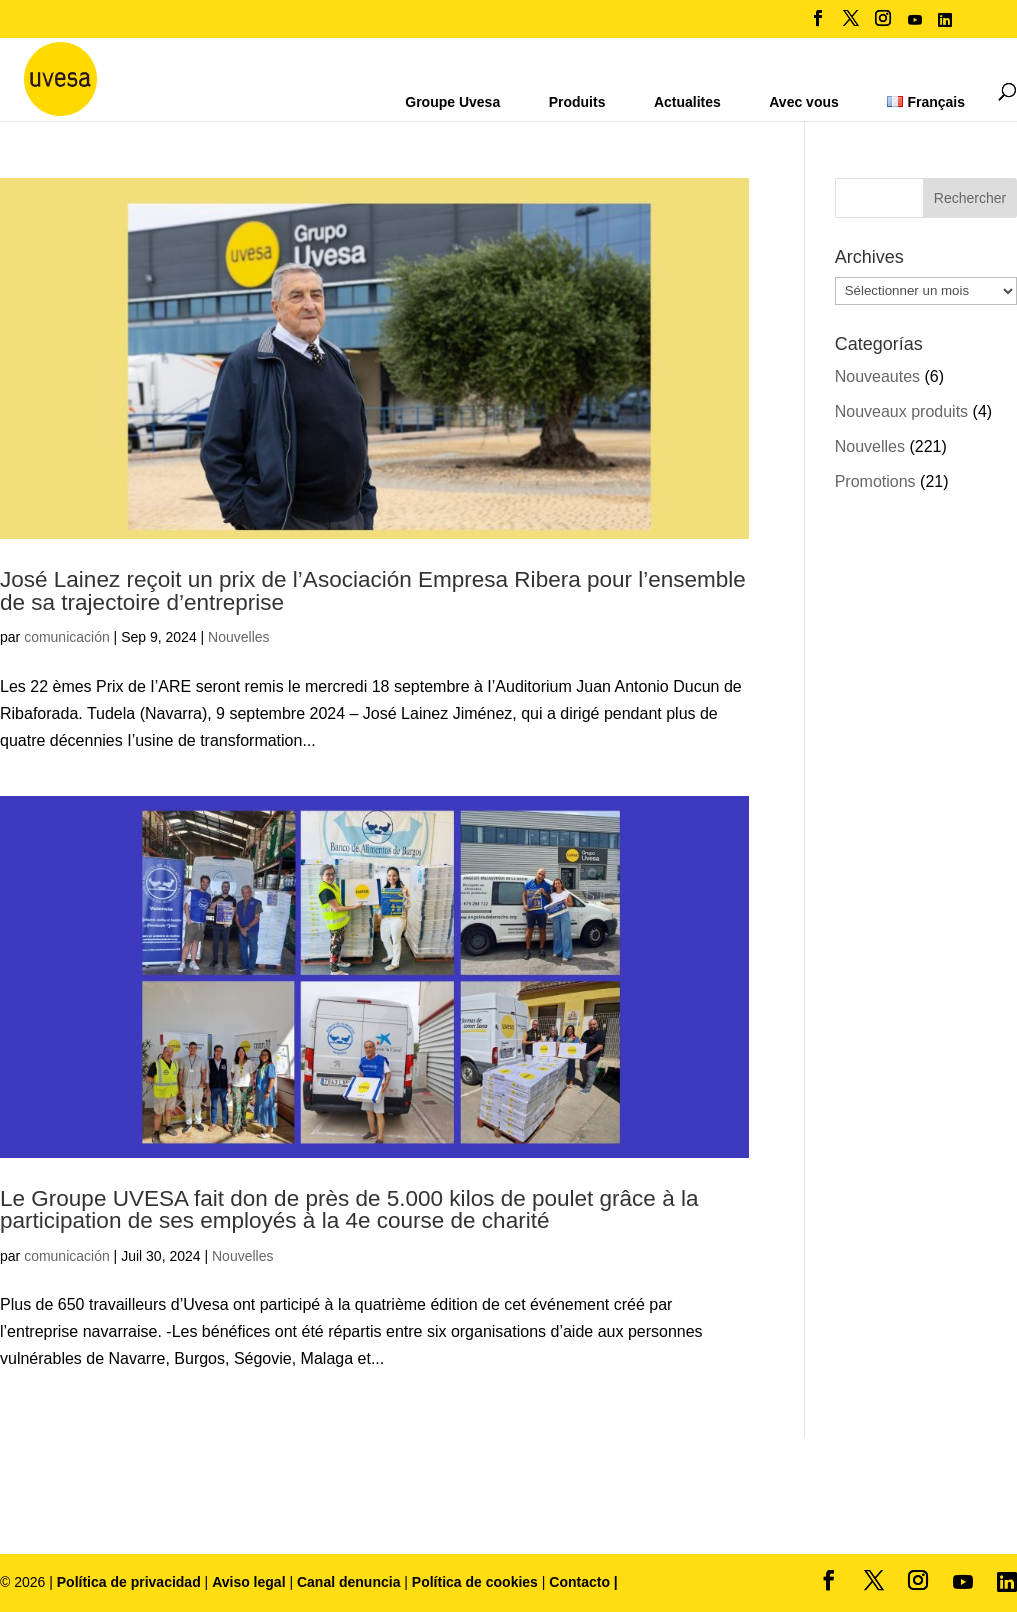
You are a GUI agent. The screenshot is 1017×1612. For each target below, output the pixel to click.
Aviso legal (248, 1582)
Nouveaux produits (901, 411)
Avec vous (804, 102)
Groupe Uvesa (452, 102)
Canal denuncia (348, 1582)
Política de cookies (477, 1582)
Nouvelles (238, 637)
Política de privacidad (131, 1582)
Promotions (875, 481)
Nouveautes (877, 376)
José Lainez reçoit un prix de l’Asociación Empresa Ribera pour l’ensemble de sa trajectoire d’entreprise (373, 591)
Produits (577, 102)
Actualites (687, 102)
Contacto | (583, 1582)
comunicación (67, 637)
